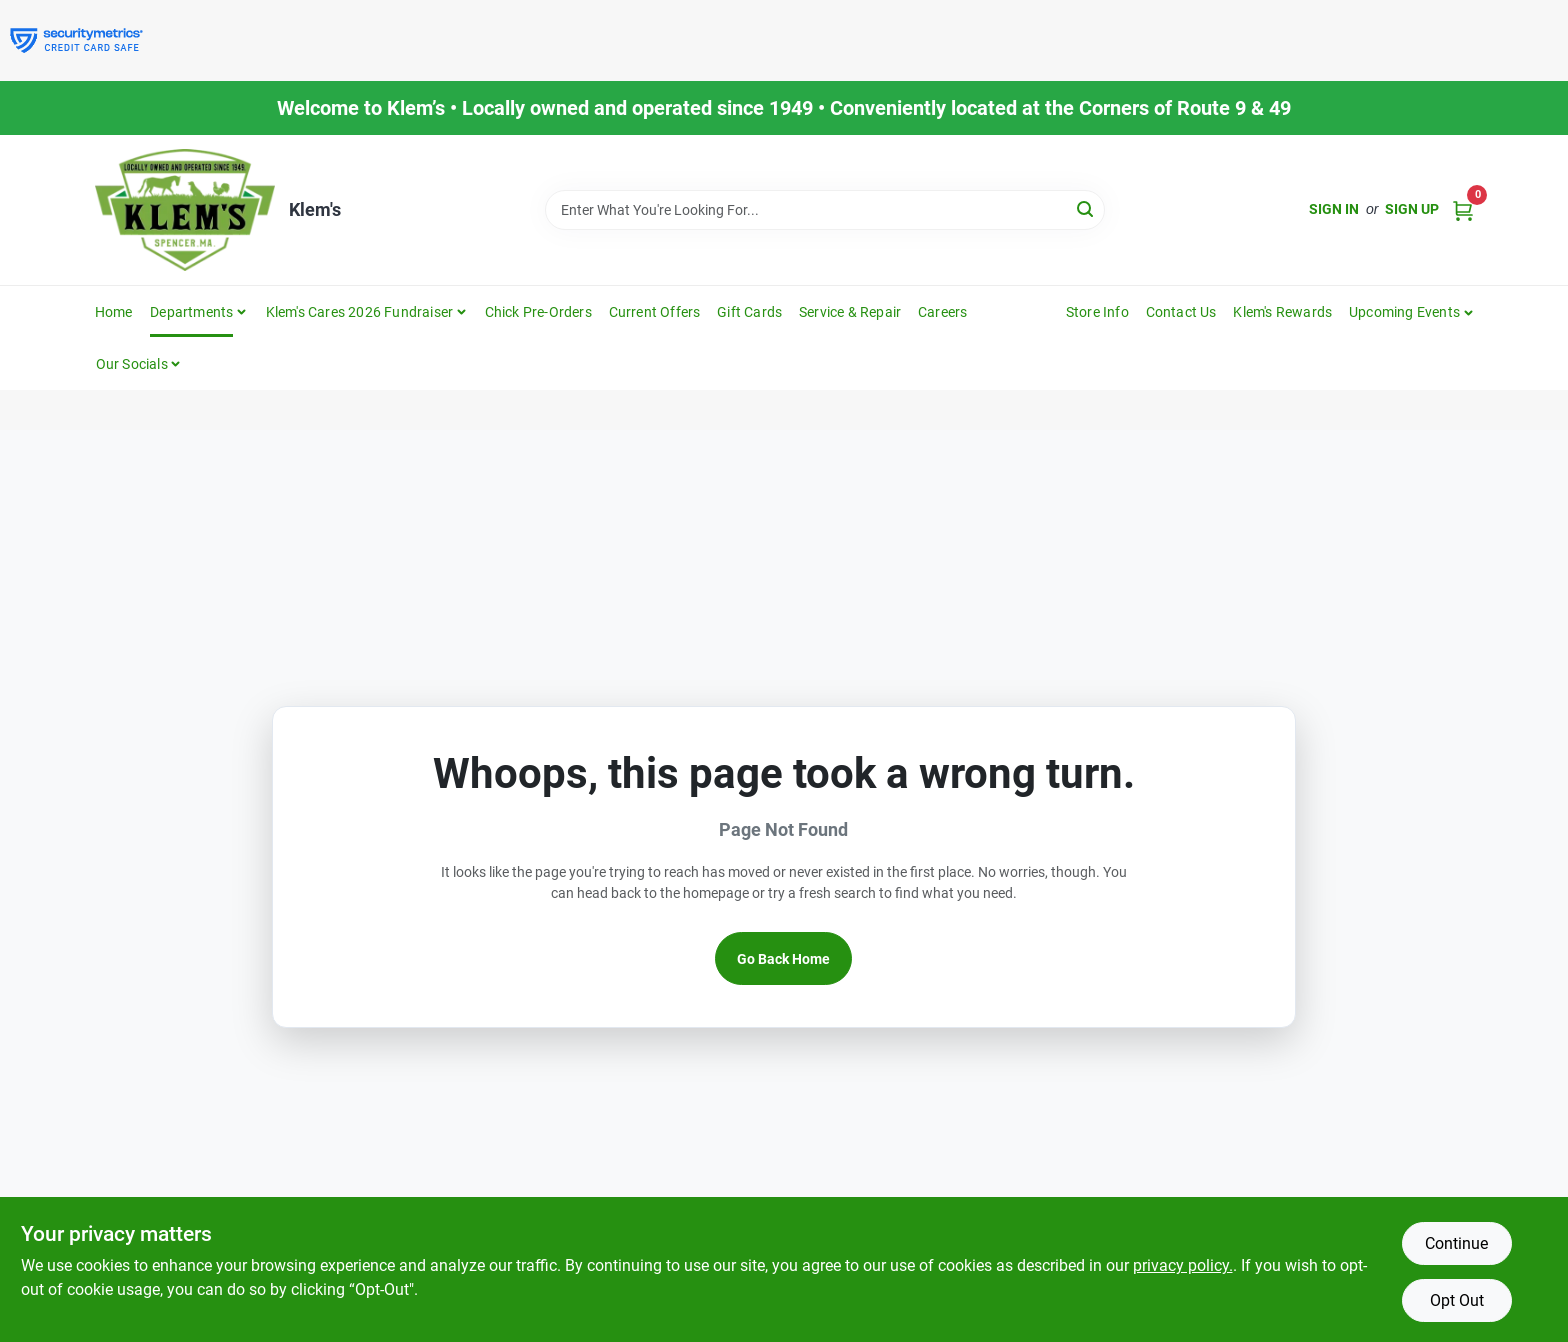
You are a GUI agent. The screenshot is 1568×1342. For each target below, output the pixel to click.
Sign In (1334, 209)
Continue (1456, 1243)
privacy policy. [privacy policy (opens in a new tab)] (1183, 1265)
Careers (942, 312)
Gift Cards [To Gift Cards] (749, 312)
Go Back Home (783, 959)
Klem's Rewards (1282, 312)
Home (114, 312)
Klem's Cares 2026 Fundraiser (360, 312)
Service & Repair (850, 312)
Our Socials (132, 364)
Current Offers (655, 312)
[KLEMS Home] (185, 210)
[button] (1411, 312)
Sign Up (1412, 209)
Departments (191, 312)
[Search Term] (825, 210)
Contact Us (1181, 312)
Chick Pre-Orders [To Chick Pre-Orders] (538, 312)
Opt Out (1457, 1300)
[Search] (1086, 208)
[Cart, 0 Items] (1463, 209)
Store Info (1097, 312)
